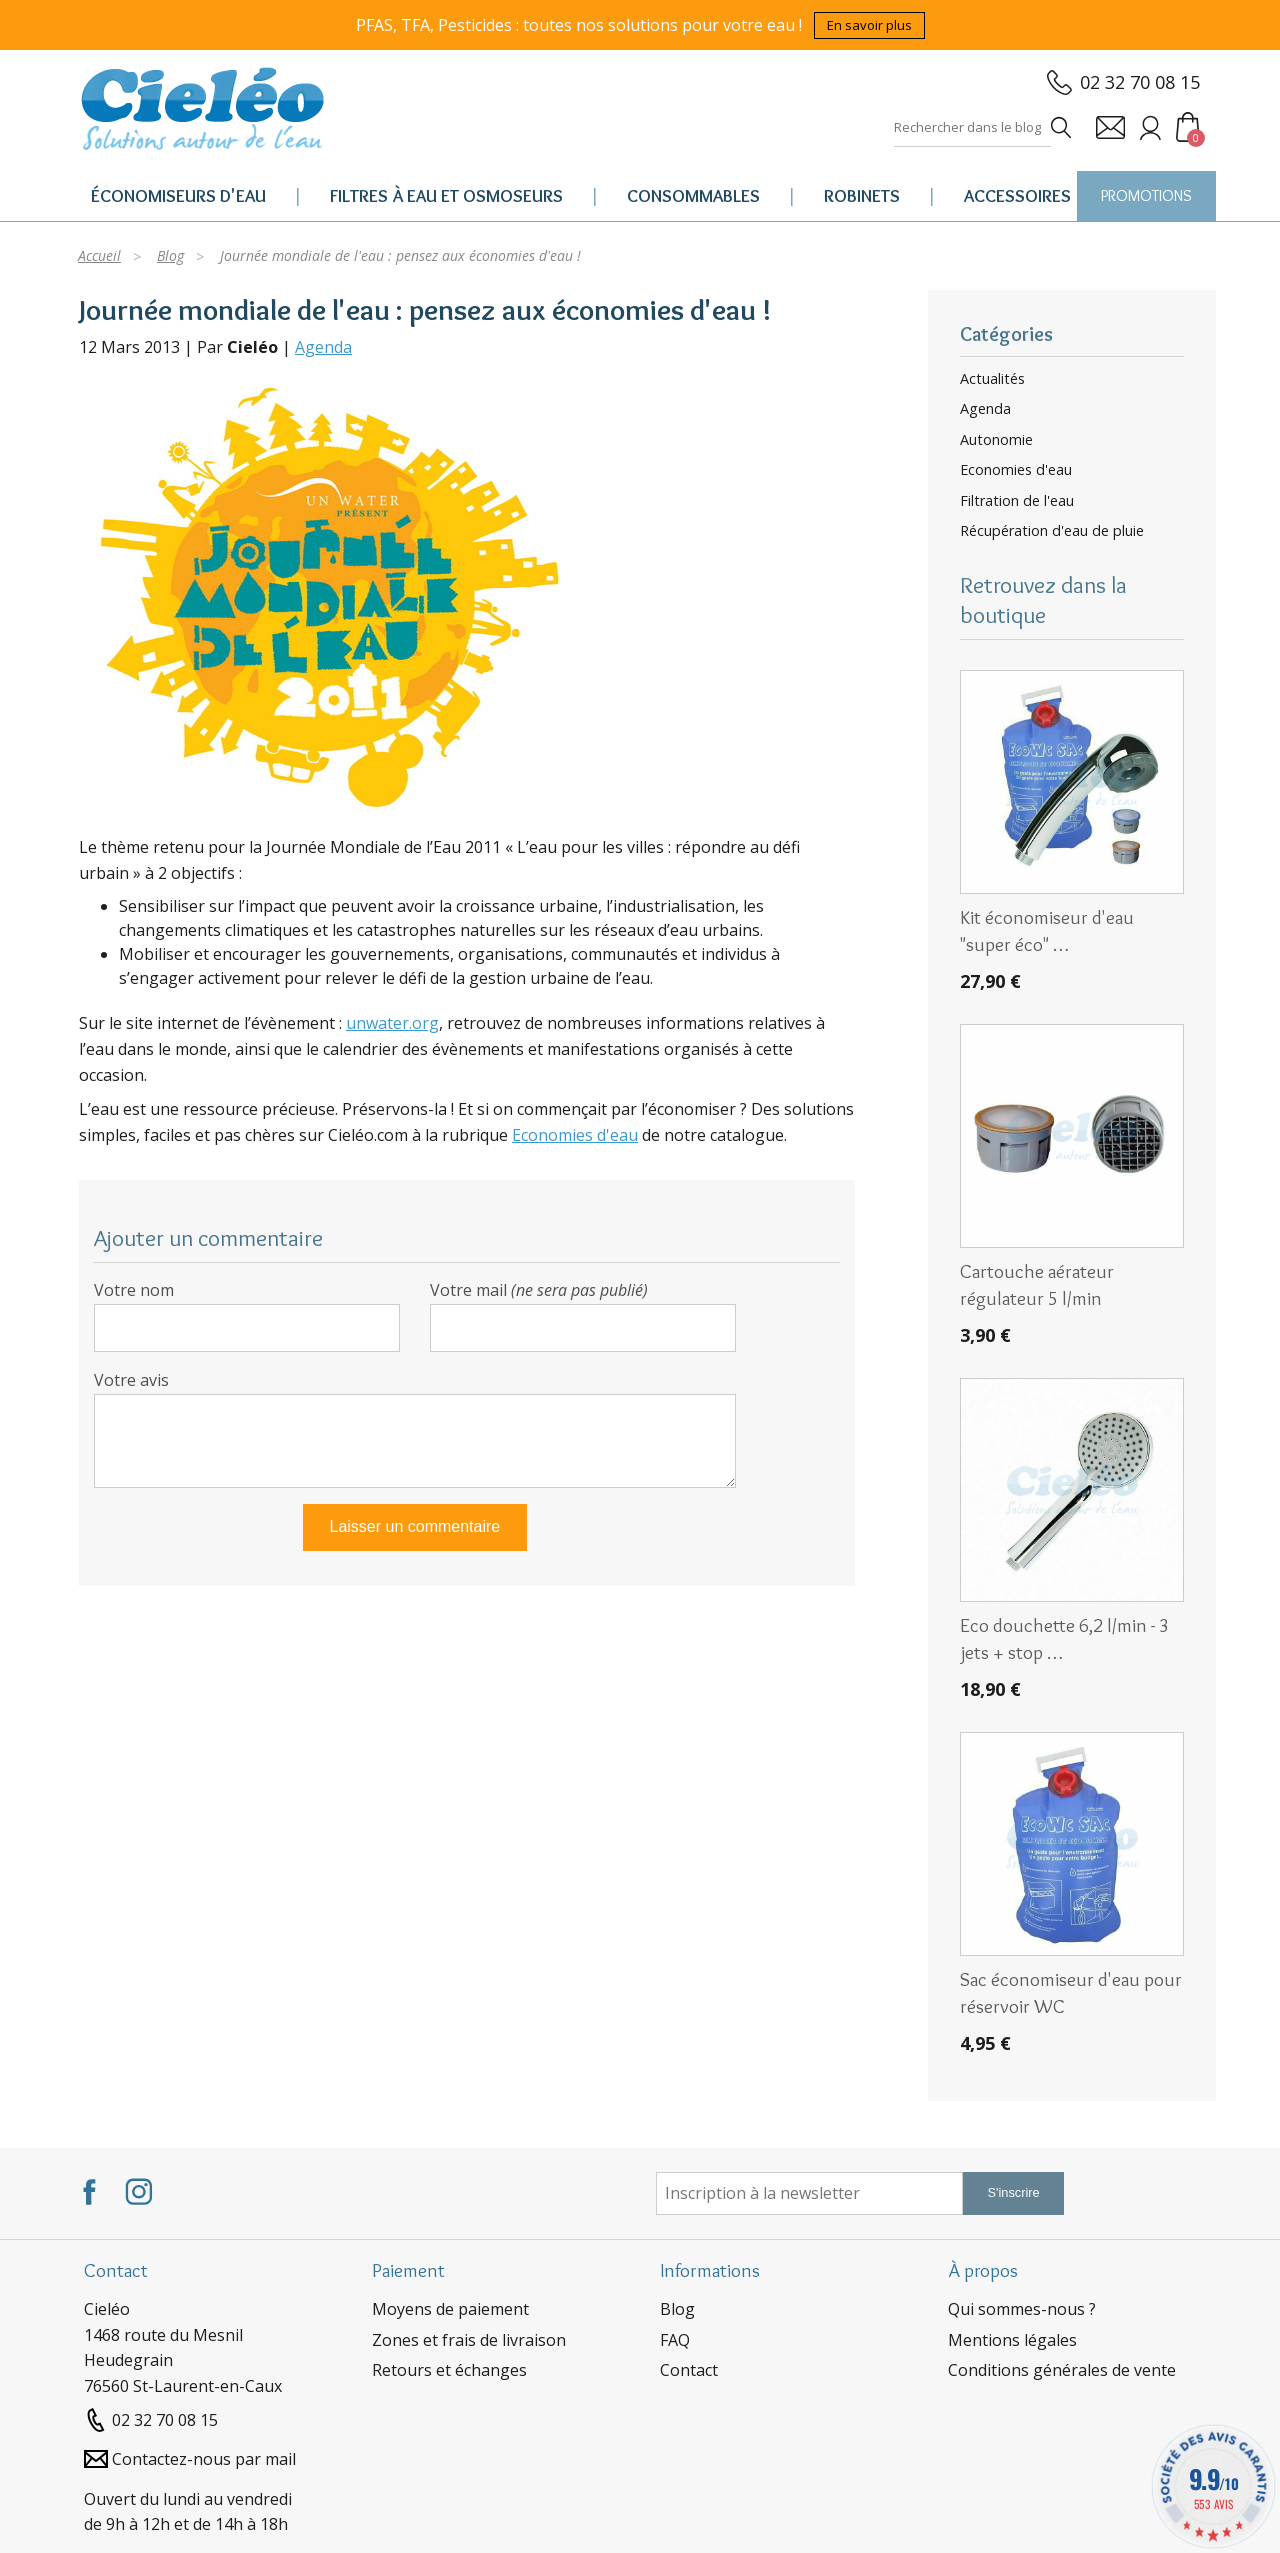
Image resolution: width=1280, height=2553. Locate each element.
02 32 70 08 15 (1140, 82)
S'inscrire (1013, 2192)
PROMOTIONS (1146, 195)
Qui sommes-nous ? (1022, 2309)
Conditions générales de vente (1062, 2370)
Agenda (323, 347)
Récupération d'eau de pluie (1052, 531)
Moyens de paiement (450, 2309)
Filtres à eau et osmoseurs (446, 196)
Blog (677, 2309)
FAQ (675, 2340)
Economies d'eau (575, 1135)
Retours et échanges (449, 2370)
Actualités (992, 379)
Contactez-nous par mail (204, 2459)
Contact (689, 2370)
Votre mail (539, 1290)
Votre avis (131, 1380)
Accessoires (1017, 196)
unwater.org (392, 1023)
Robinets (862, 196)
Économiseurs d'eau (178, 196)
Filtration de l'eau (1017, 501)
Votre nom (134, 1290)
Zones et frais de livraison (469, 2340)
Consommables (693, 196)
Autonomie (996, 440)
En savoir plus (869, 25)
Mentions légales (1012, 2340)
